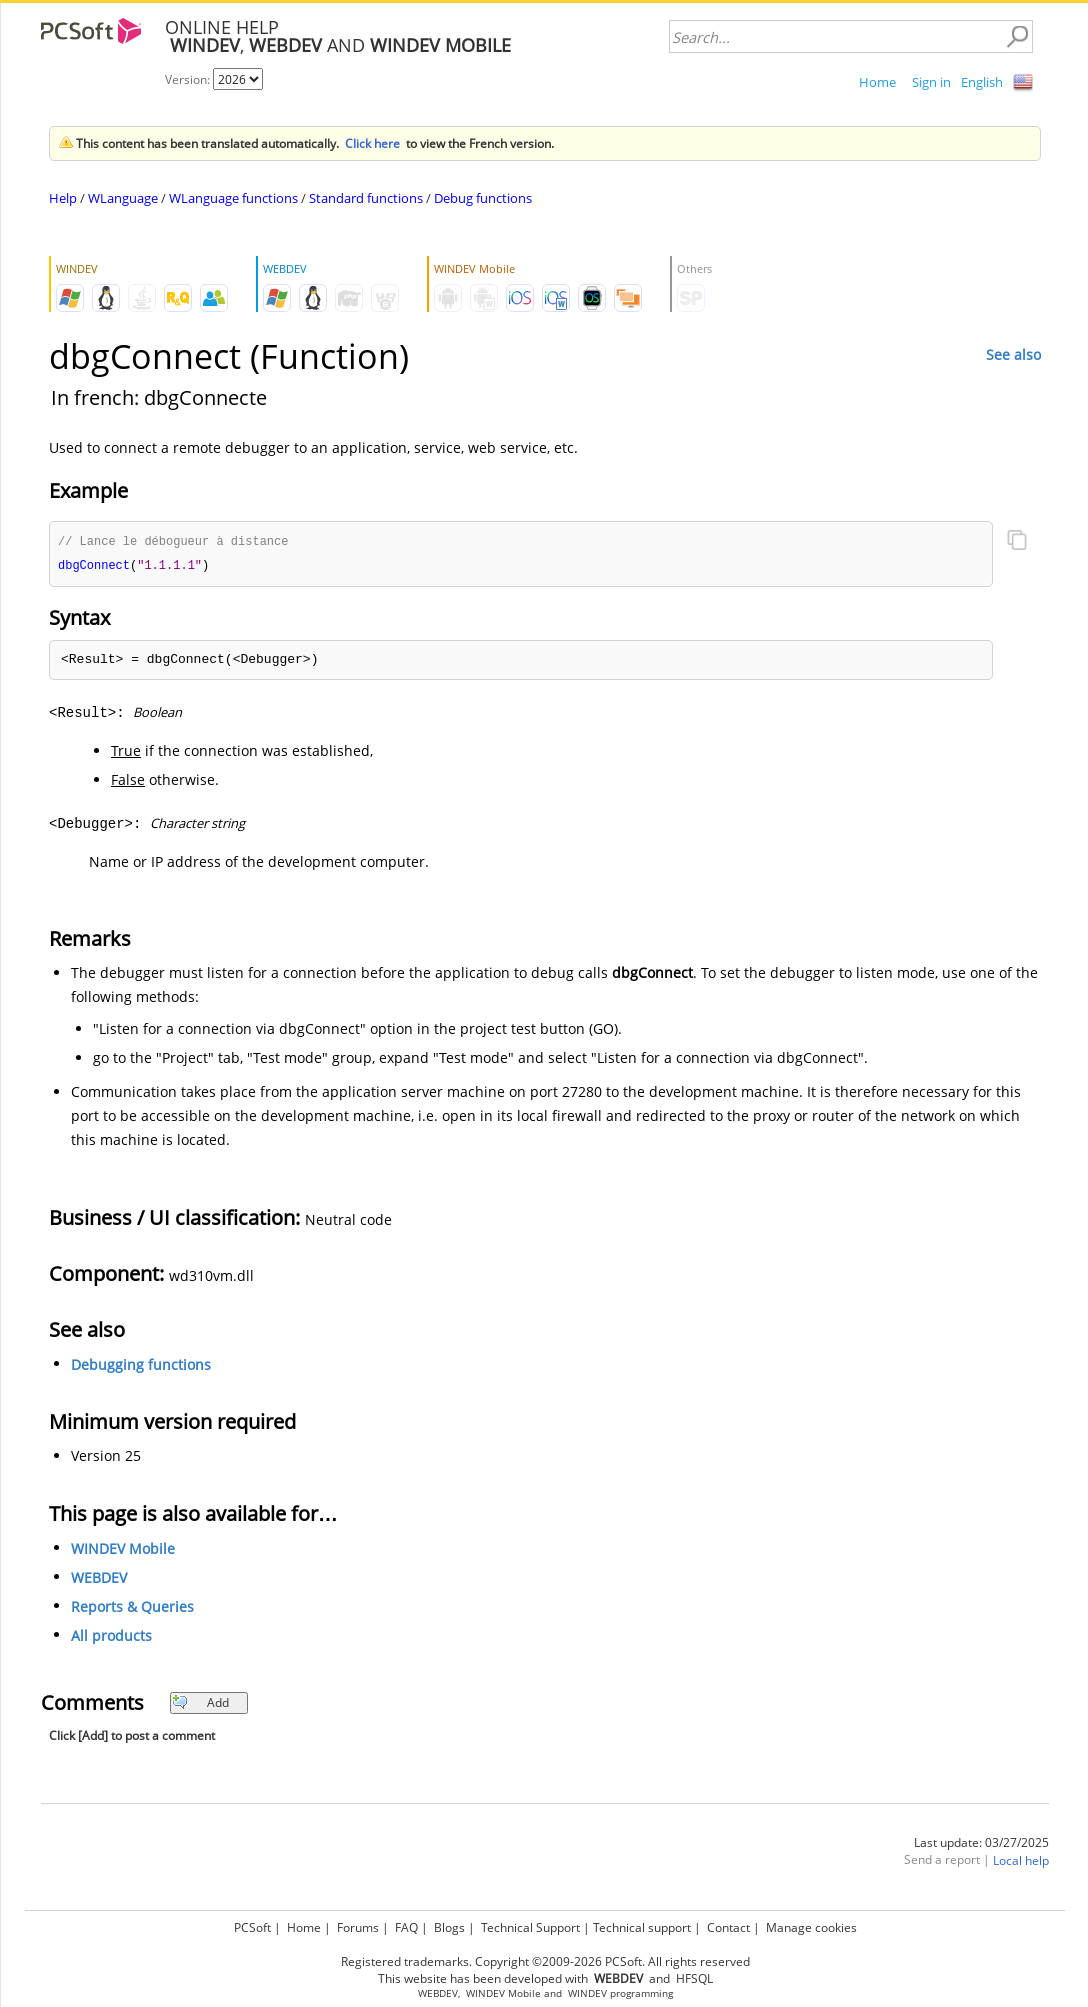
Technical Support (530, 1927)
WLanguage (123, 198)
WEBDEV (99, 1579)
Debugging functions (141, 1366)
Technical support (642, 1927)
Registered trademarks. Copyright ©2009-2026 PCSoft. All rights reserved (545, 1961)
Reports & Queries (132, 1608)
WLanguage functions (233, 198)
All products (111, 1637)
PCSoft (252, 1927)
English (982, 82)
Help (63, 198)
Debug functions (483, 198)
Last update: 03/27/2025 (981, 1844)
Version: (189, 79)
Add (200, 1704)
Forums (358, 1927)
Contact (728, 1927)
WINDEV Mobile (123, 1550)
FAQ (406, 1927)
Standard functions (366, 198)
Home (877, 82)
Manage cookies (811, 1927)
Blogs (449, 1927)
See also (1013, 354)
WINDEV (587, 1993)
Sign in (931, 82)
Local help (1021, 1862)
